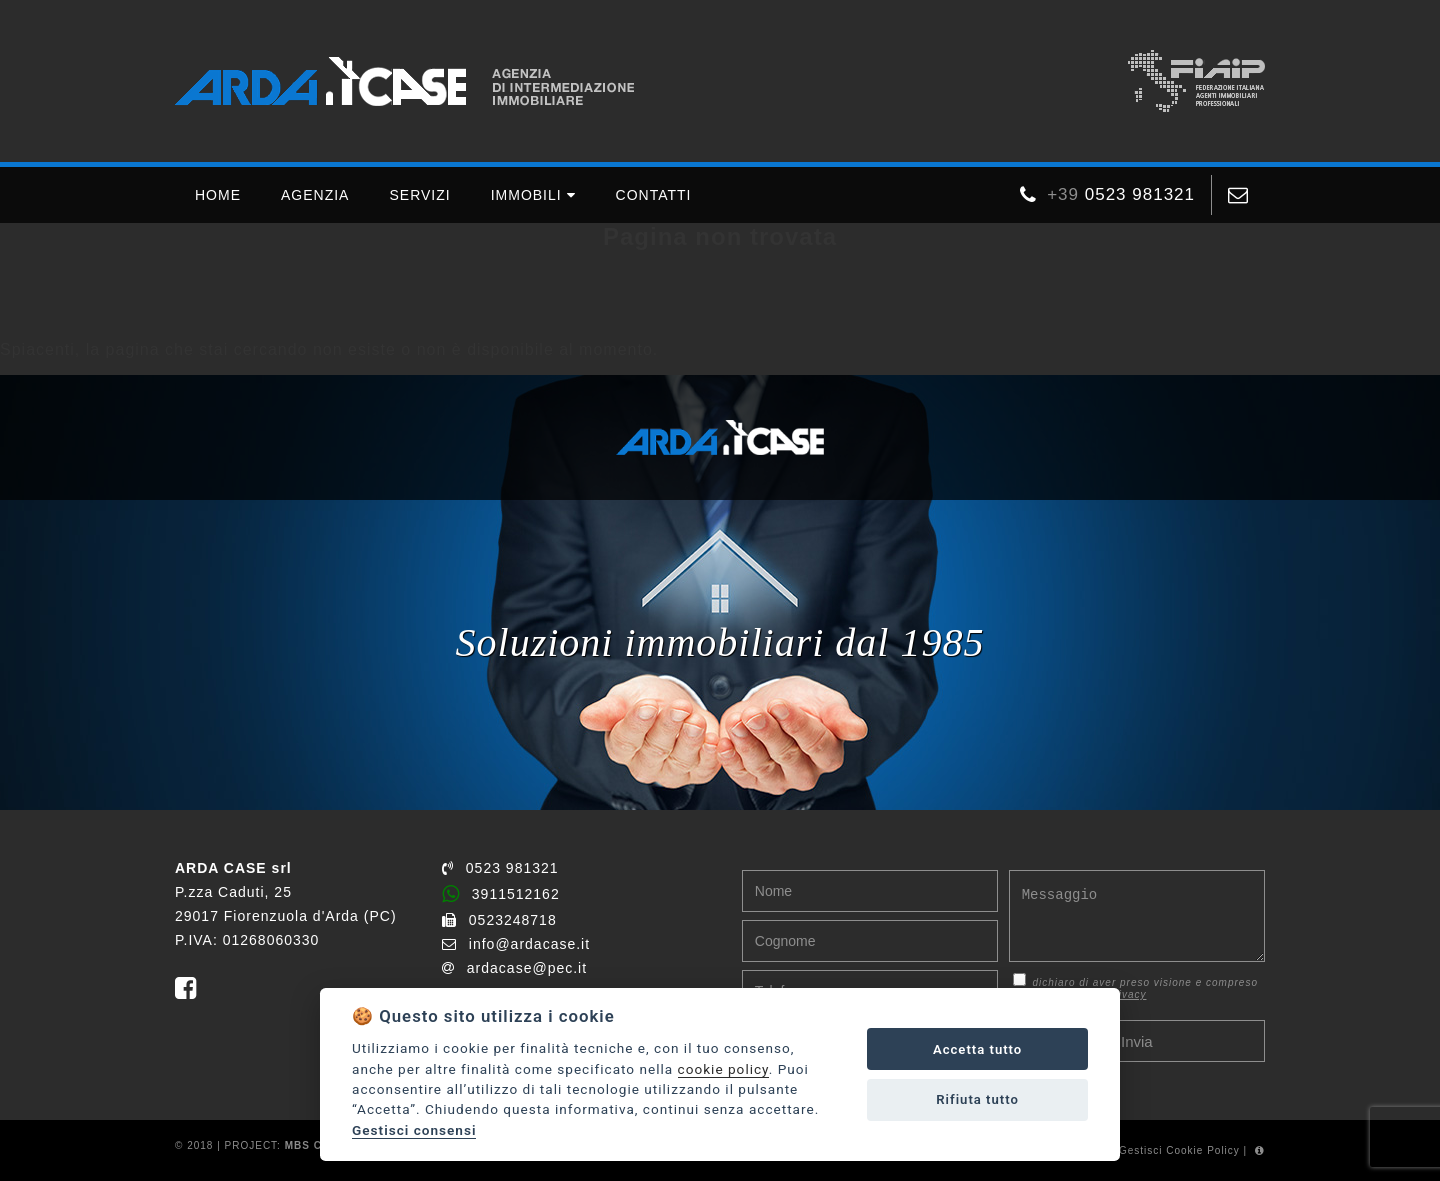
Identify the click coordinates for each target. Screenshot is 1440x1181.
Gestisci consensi (414, 1130)
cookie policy (723, 1069)
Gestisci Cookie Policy (1179, 1150)
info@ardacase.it (516, 944)
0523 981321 (500, 868)
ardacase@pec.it (514, 968)
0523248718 (499, 920)
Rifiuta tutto (977, 1099)
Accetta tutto (977, 1049)
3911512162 (501, 894)
